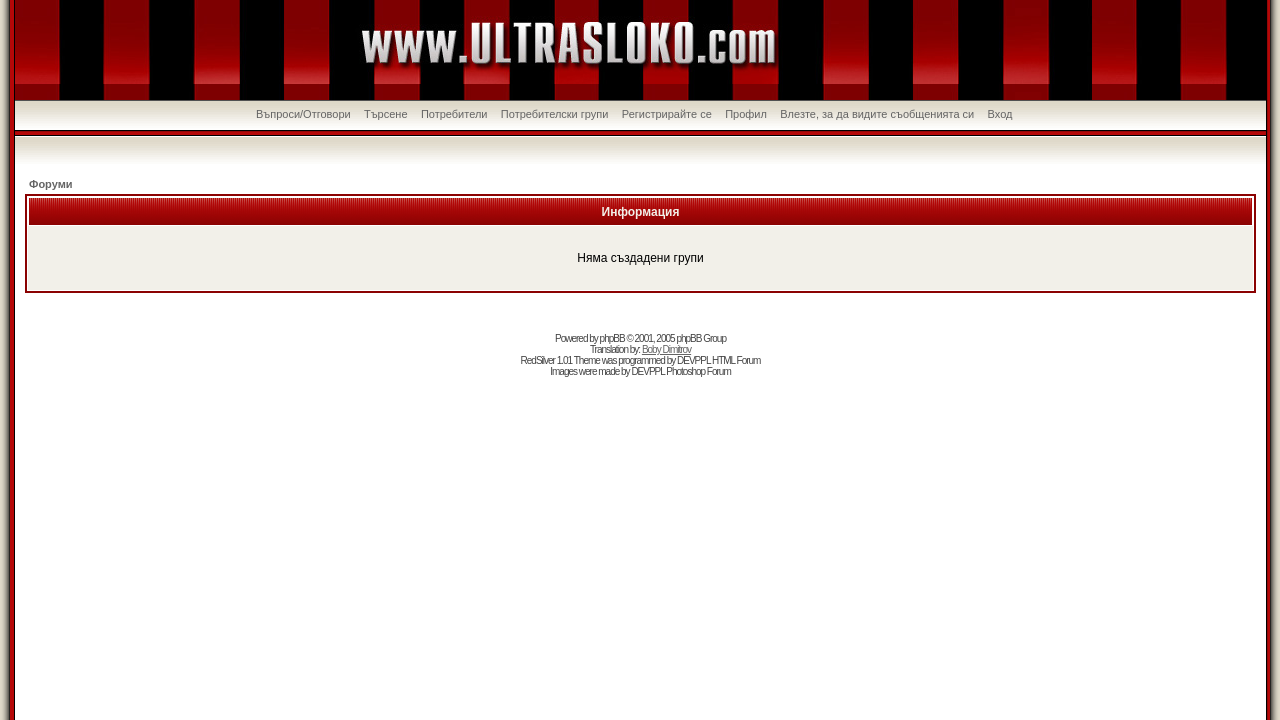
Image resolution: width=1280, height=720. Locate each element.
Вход (1000, 114)
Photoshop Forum (698, 371)
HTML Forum (736, 360)
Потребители (454, 114)
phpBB (612, 338)
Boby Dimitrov (666, 349)
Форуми (51, 184)
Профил (746, 114)
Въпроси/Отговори (303, 114)
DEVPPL (693, 360)
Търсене (386, 114)
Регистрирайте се (667, 114)
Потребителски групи (555, 114)
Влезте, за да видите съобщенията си (877, 114)
